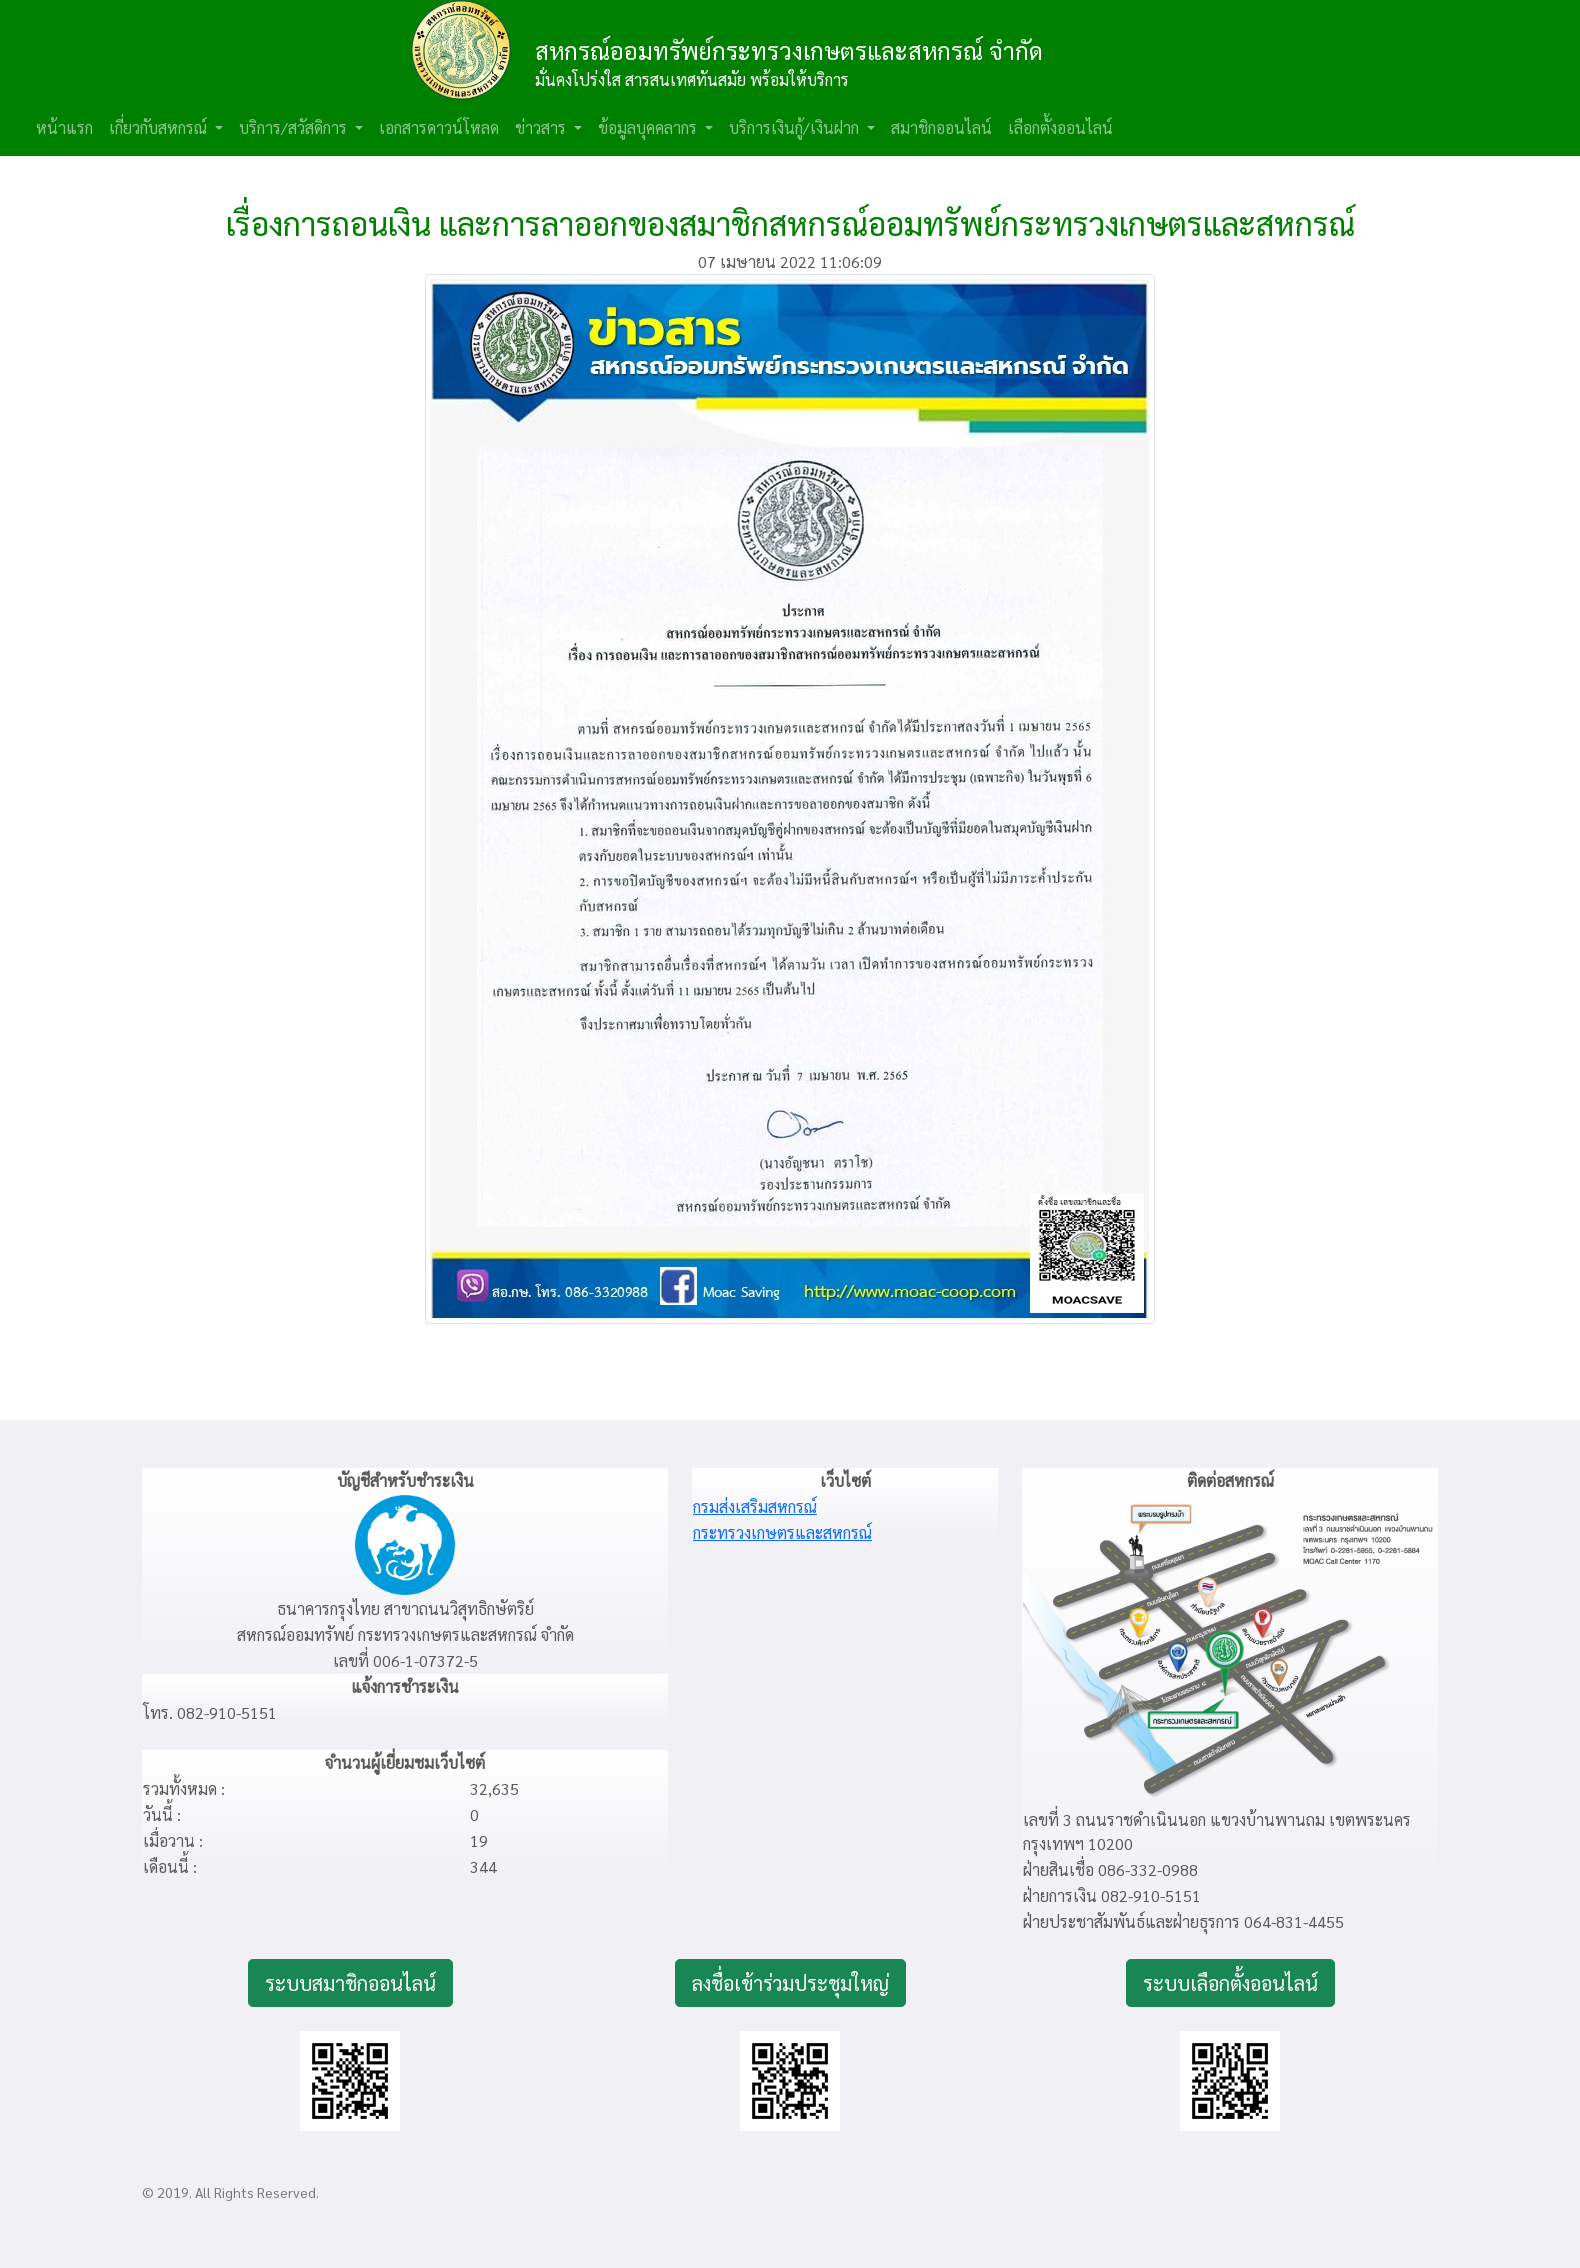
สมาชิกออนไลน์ (941, 127)
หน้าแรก (64, 127)
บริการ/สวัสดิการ (295, 127)
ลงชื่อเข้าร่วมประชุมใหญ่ (790, 1983)
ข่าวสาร (542, 127)
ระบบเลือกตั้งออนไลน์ (1230, 1983)
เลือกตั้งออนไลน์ (1060, 127)
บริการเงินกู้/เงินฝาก (796, 127)
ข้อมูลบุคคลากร (649, 127)
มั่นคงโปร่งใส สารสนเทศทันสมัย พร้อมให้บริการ (692, 79)
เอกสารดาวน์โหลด (439, 127)
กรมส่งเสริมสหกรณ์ (755, 1506)
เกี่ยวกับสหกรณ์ (160, 127)
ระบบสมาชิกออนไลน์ (350, 1983)
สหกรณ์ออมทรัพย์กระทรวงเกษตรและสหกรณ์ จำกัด (789, 50)
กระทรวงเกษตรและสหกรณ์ (782, 1532)
